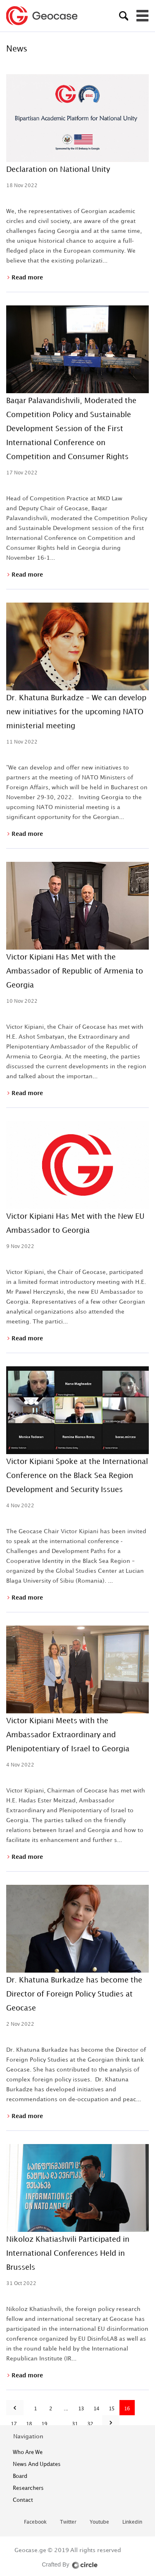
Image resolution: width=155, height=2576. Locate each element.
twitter (68, 2522)
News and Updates (37, 2464)
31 (75, 2423)
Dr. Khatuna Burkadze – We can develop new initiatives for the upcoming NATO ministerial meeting (76, 711)
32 (90, 2423)
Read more (26, 277)
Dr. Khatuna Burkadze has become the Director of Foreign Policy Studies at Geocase (74, 1994)
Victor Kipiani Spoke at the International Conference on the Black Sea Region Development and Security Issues (77, 1475)
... (66, 2408)
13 (81, 2408)
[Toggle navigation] (142, 15)
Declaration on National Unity (58, 169)
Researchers (28, 2488)
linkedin (132, 2522)
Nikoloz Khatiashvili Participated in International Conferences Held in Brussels (67, 2253)
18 (29, 2423)
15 (112, 2408)
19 (44, 2423)
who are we (28, 2452)
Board (20, 2476)
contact (23, 2499)
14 (96, 2408)
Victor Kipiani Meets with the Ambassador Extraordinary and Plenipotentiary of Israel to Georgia (67, 1734)
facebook (35, 2522)
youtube (99, 2522)
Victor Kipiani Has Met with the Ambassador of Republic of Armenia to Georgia (74, 971)
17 (14, 2423)
